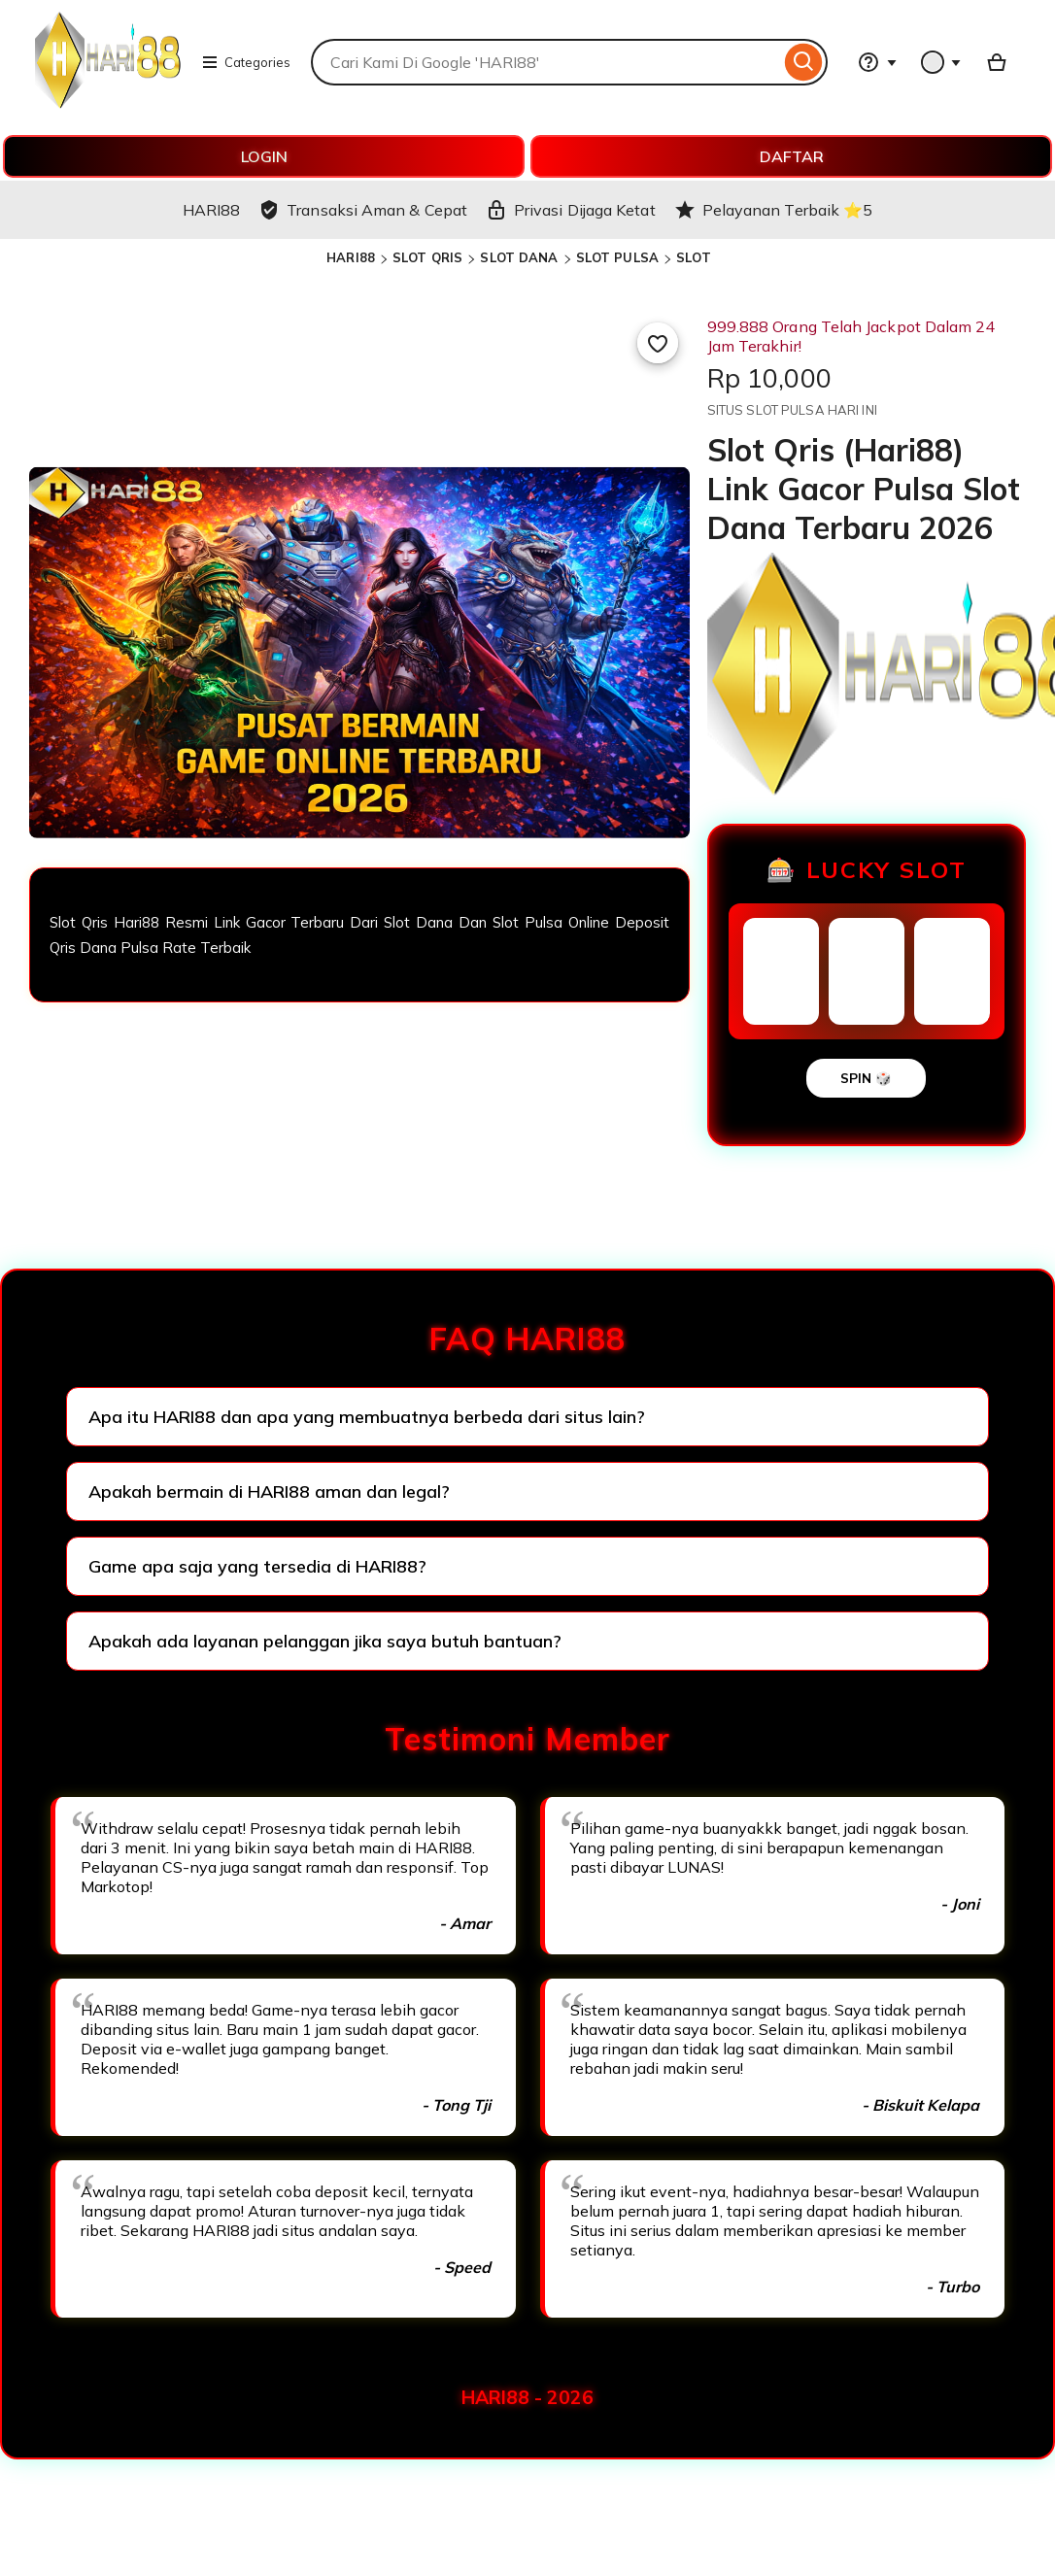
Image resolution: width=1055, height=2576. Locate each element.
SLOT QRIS (427, 257)
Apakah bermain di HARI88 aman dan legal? (269, 1491)
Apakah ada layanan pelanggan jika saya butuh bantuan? (325, 1641)
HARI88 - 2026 (527, 2397)
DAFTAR (792, 156)
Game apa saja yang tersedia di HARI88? (257, 1566)
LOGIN (264, 156)
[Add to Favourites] (657, 342)
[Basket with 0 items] (996, 62)
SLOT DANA (519, 257)
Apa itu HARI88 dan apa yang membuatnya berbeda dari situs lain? (366, 1417)
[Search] (804, 62)
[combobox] (545, 62)
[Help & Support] (877, 62)
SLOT (693, 257)
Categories (245, 62)
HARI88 (350, 257)
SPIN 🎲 (866, 1078)
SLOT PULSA (617, 257)
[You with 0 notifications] (941, 62)
